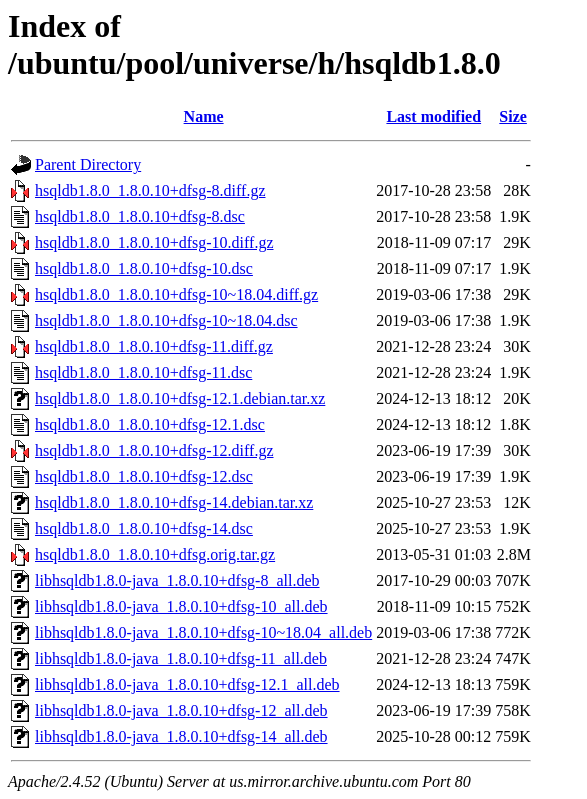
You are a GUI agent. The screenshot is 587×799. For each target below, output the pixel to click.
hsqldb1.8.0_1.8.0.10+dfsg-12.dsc (144, 476)
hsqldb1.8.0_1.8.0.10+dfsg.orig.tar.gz (155, 554)
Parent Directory (88, 164)
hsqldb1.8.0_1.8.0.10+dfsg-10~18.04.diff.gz (176, 294)
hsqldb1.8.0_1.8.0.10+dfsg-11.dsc (143, 372)
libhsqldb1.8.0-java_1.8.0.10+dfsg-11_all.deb (181, 658)
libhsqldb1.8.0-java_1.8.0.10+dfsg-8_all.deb (177, 580)
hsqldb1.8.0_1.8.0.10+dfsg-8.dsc (140, 216)
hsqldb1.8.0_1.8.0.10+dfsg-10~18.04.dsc (166, 320)
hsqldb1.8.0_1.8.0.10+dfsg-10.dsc (144, 268)
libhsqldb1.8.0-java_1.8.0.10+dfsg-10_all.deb (181, 606)
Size (513, 116)
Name (204, 116)
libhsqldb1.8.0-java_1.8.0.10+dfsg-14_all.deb (181, 736)
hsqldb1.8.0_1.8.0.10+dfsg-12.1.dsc (150, 424)
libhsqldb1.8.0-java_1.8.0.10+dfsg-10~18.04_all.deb (203, 632)
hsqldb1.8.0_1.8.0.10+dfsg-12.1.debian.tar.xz (180, 398)
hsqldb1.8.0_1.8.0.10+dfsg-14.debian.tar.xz (174, 502)
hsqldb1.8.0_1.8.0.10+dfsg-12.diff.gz (154, 450)
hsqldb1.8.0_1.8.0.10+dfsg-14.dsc (144, 528)
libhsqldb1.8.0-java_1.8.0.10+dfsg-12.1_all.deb (187, 684)
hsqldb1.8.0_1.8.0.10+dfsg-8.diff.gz (150, 190)
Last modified (433, 116)
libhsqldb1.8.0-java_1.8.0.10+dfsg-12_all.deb (181, 710)
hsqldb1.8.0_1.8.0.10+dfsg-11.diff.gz (154, 346)
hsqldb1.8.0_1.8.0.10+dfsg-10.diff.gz (154, 242)
